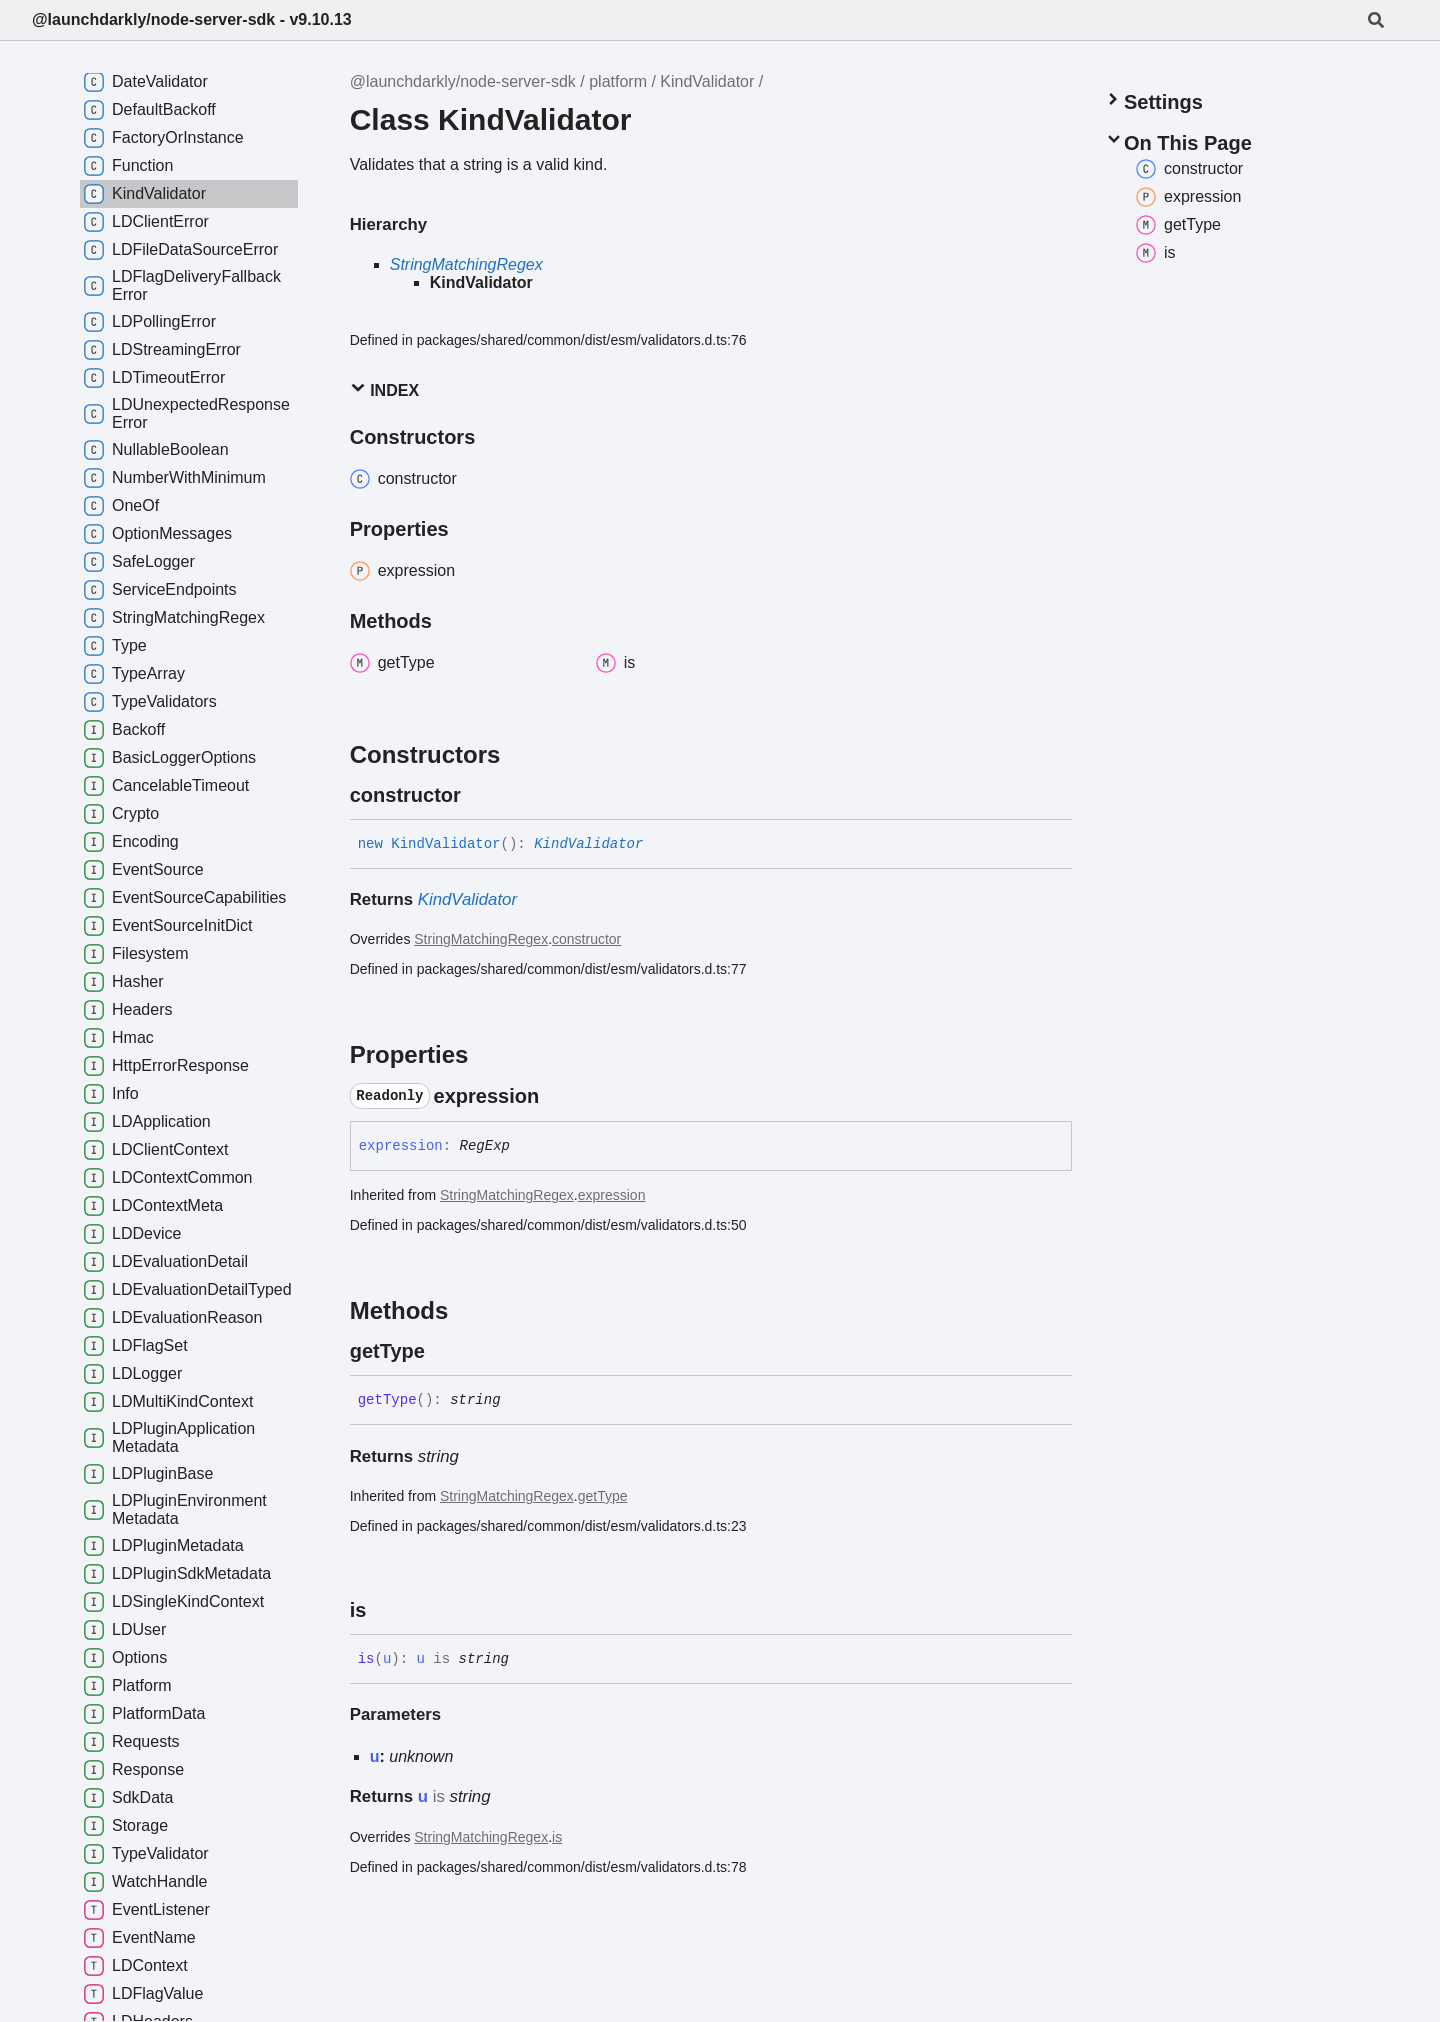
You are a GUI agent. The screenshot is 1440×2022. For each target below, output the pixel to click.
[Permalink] (479, 795)
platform (618, 81)
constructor (586, 939)
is (557, 1837)
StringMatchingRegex (466, 264)
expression (612, 1195)
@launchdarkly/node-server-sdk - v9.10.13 (192, 19)
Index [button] (384, 389)
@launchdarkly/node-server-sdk (463, 81)
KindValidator (707, 81)
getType (603, 1496)
